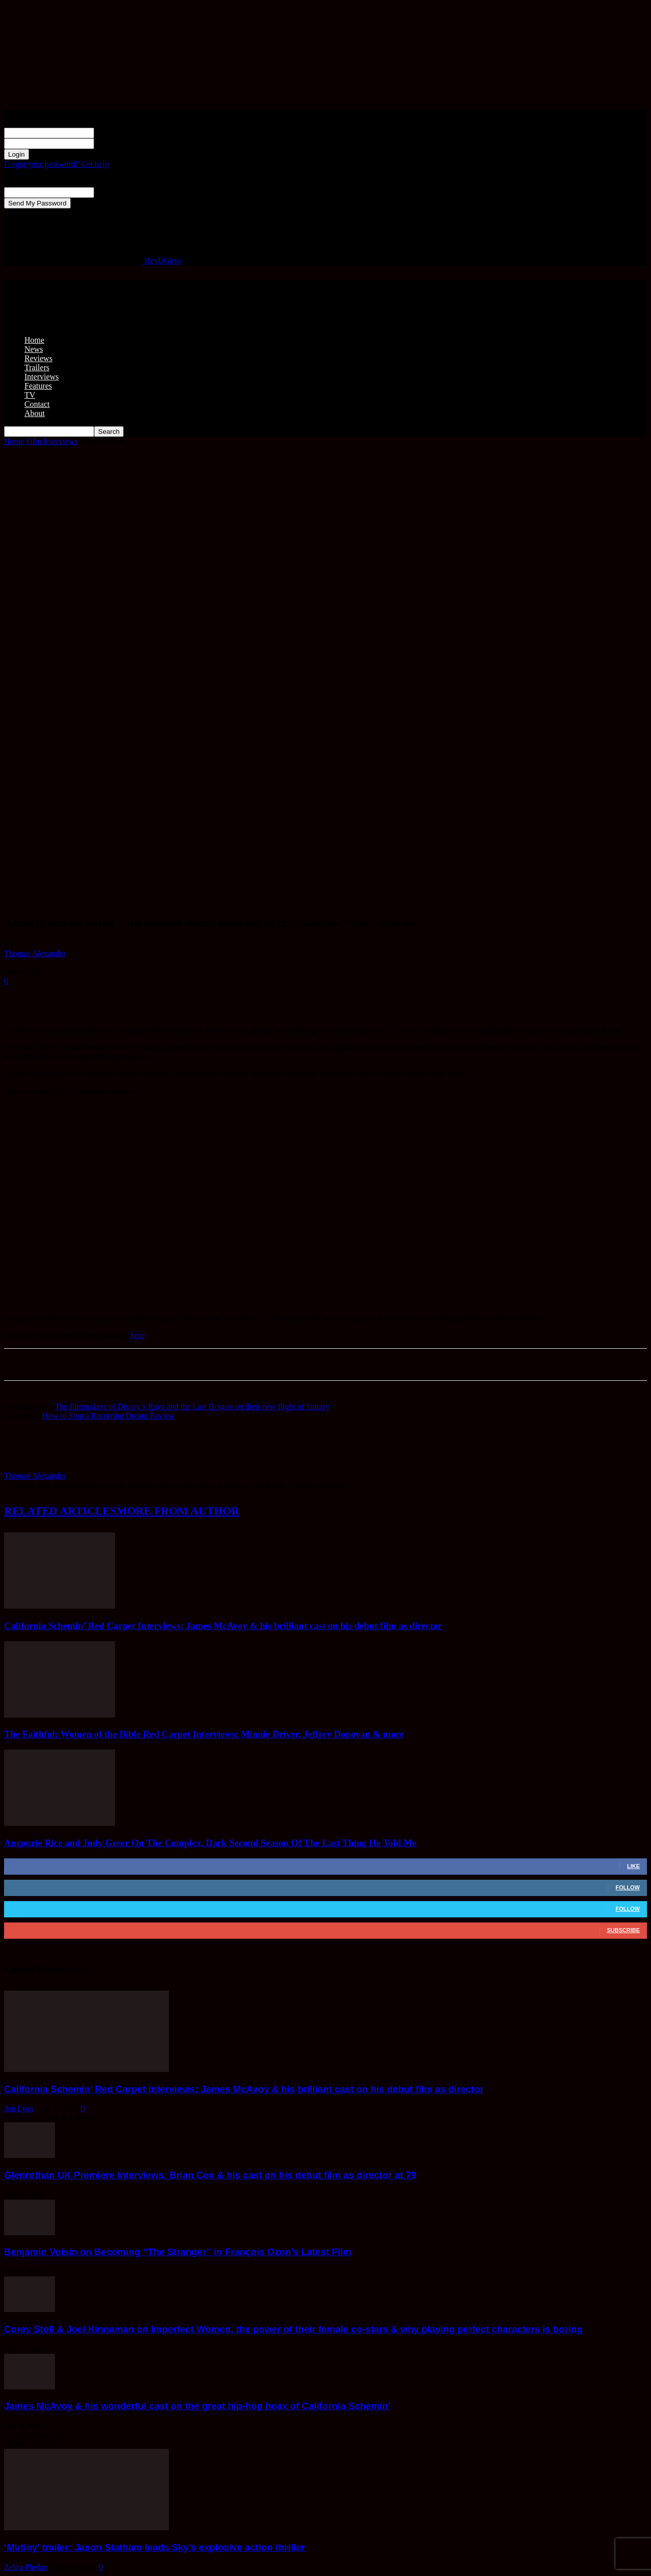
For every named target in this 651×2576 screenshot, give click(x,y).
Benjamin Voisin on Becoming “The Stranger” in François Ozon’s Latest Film (177, 2251)
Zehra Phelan (25, 2567)
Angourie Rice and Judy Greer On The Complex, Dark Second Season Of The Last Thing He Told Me (210, 1843)
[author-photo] (28, 1466)
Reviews (38, 358)
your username (118, 132)
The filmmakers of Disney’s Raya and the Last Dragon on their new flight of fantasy (192, 1406)
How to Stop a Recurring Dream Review (108, 1415)
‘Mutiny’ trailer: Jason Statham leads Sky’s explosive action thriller (154, 2547)
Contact (37, 404)
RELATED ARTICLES (60, 1510)
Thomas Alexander (35, 953)
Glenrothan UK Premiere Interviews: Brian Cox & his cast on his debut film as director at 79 (210, 2175)
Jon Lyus (18, 2108)
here (138, 1335)
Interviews (41, 376)
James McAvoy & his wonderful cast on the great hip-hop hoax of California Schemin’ (197, 2406)
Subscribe (623, 1930)
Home (34, 340)
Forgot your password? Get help (56, 164)
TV (29, 395)
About (34, 413)
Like (633, 1866)
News (33, 349)
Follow (627, 1887)
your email (111, 192)
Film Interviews (52, 441)
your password (118, 143)
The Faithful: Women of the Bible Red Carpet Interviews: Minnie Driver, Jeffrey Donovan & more (204, 1734)
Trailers (36, 367)
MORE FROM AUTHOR (178, 1510)
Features (38, 385)
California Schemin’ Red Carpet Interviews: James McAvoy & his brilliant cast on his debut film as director (223, 1625)
